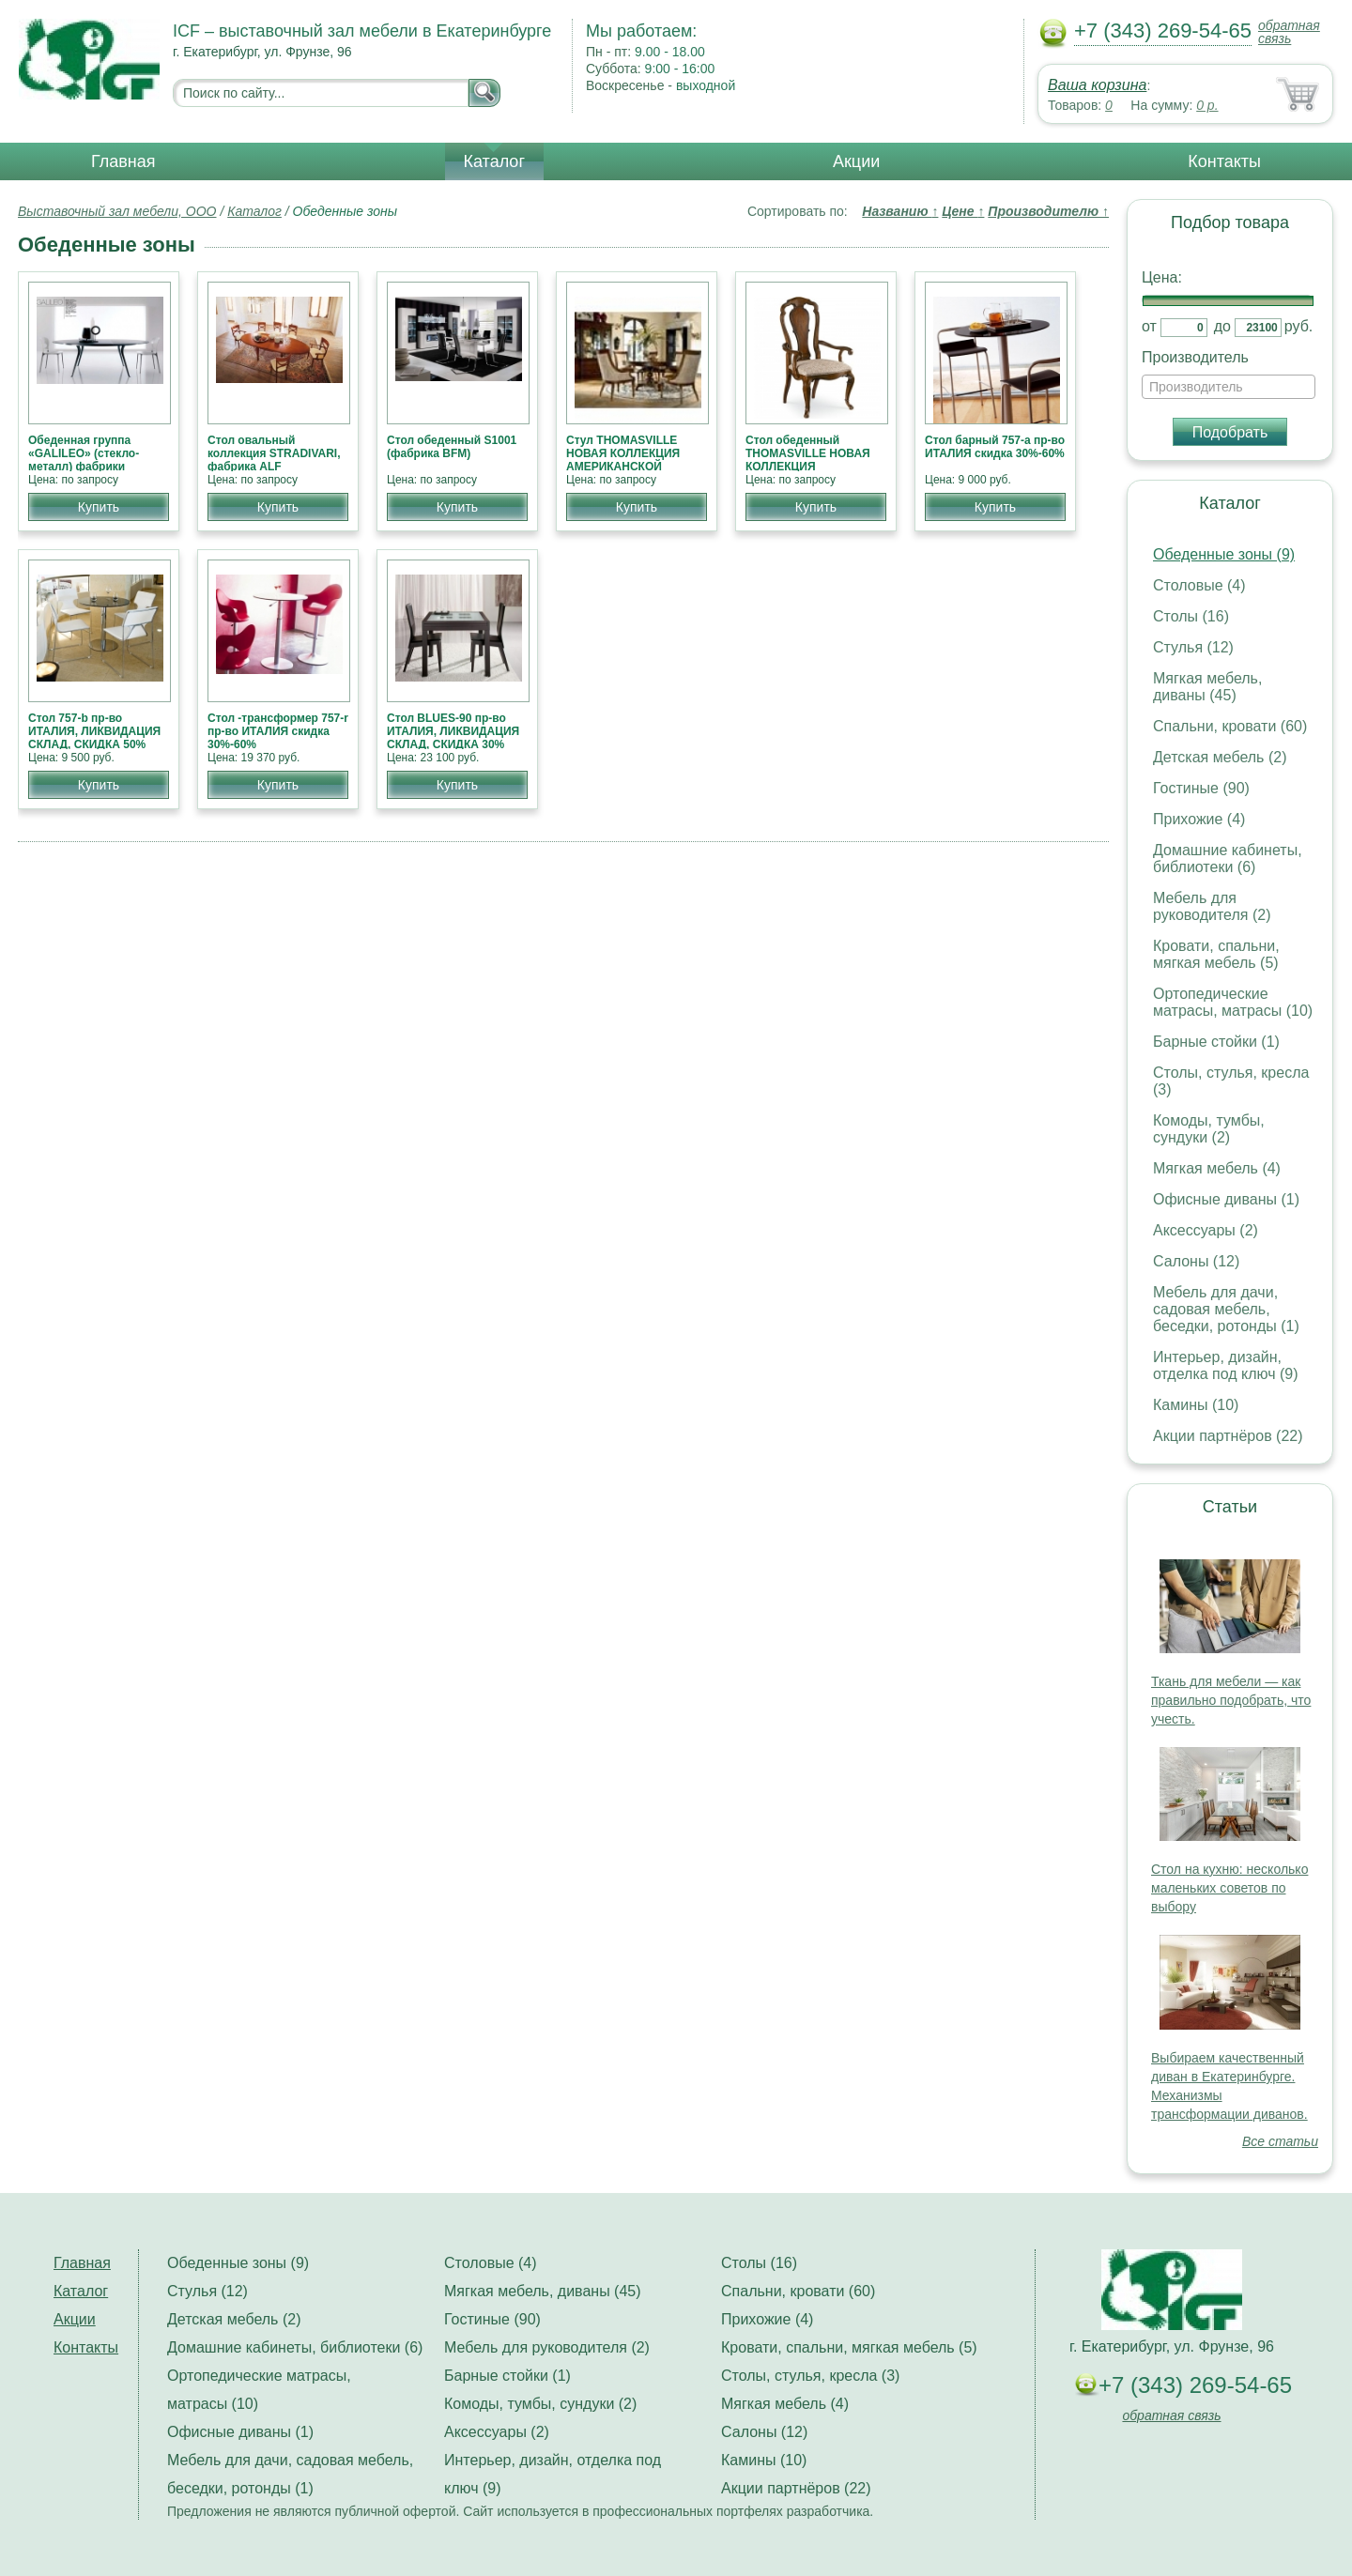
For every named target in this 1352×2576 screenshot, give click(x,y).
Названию (900, 211)
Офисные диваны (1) (1226, 1199)
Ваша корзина (1097, 85)
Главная (123, 161)
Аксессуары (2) (1205, 1230)
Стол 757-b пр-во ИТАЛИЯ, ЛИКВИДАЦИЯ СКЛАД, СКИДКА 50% (94, 731)
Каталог (494, 161)
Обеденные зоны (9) (1224, 554)
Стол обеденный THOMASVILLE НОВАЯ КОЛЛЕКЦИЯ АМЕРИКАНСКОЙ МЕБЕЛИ (807, 466)
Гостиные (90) (1201, 788)
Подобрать (1230, 432)
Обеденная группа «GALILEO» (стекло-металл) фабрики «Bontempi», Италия (84, 460)
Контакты (1224, 161)
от (1149, 326)
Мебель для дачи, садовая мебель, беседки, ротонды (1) (1226, 1309)
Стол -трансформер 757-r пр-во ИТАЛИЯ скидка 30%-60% (277, 731)
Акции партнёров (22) (1228, 1436)
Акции (856, 161)
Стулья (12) (1193, 647)
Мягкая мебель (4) (1217, 1168)
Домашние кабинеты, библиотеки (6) (1227, 858)
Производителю (1048, 211)
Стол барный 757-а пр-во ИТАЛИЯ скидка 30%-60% (995, 447)
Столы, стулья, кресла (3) (810, 2376)
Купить (98, 506)
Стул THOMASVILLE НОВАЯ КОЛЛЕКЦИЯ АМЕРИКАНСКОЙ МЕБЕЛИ (623, 460)
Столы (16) (1191, 616)
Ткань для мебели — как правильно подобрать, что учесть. (1231, 1700)
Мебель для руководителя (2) (1211, 906)
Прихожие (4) (1199, 819)
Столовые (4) (1199, 585)
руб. (1299, 326)
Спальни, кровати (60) (1230, 726)
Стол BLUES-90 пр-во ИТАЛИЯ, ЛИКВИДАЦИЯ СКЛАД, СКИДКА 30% (453, 731)
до (1222, 326)
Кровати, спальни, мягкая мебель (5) (1216, 954)
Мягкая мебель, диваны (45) (1207, 686)
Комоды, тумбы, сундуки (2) (1209, 1128)
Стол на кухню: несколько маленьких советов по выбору (1229, 1888)
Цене (963, 211)
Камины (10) (1195, 1405)
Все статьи (1280, 2141)
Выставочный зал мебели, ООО (117, 211)
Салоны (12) (1196, 1261)
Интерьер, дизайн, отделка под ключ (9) (1225, 1365)
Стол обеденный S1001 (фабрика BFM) (451, 447)
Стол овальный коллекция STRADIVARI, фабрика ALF (274, 453)
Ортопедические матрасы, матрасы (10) (1233, 1002)
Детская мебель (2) (1219, 757)
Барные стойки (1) (1216, 1042)
